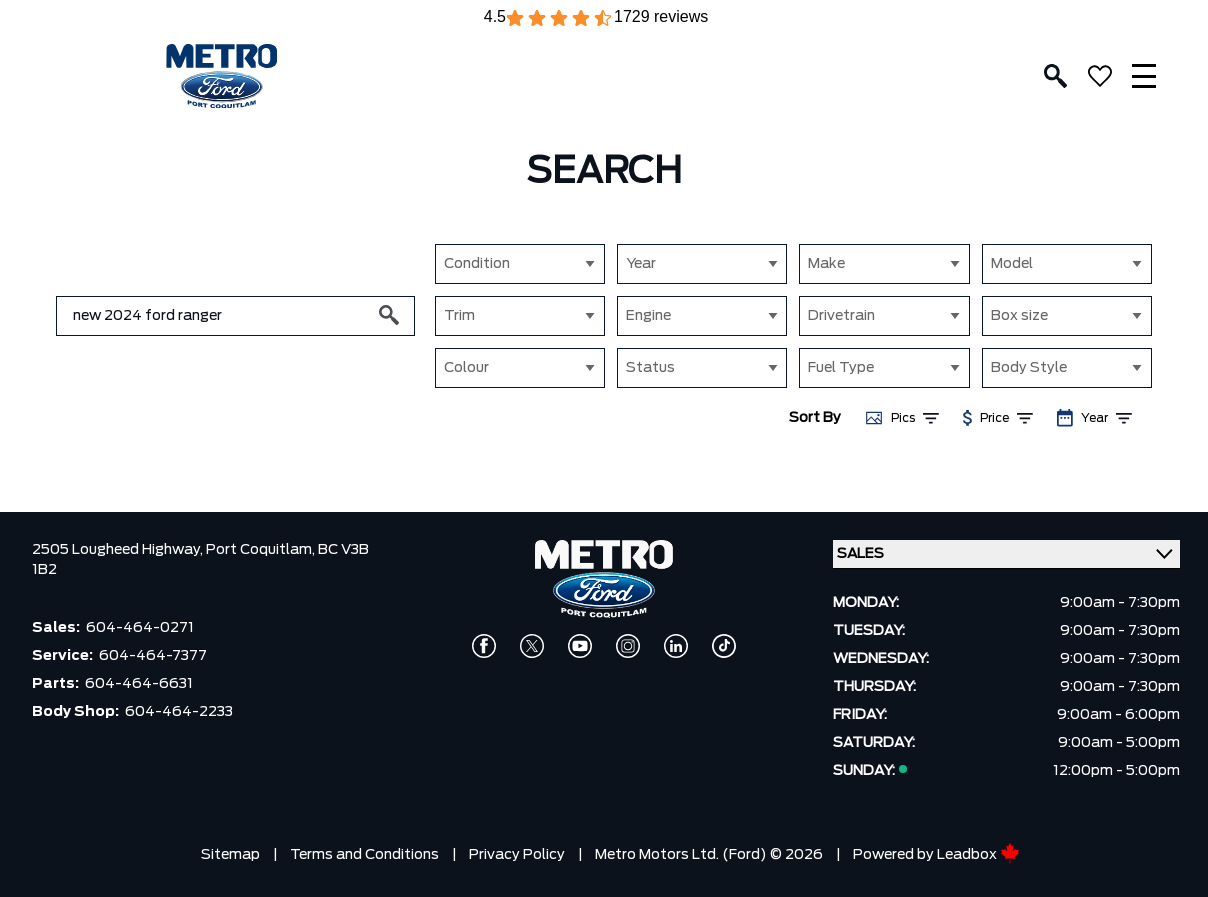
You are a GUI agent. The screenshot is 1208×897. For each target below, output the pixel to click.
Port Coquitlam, (262, 550)
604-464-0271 (140, 628)
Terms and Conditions (364, 855)
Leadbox (978, 855)
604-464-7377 (153, 656)
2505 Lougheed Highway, (119, 550)
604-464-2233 (179, 712)
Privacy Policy (517, 855)
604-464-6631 (139, 684)
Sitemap (230, 855)
